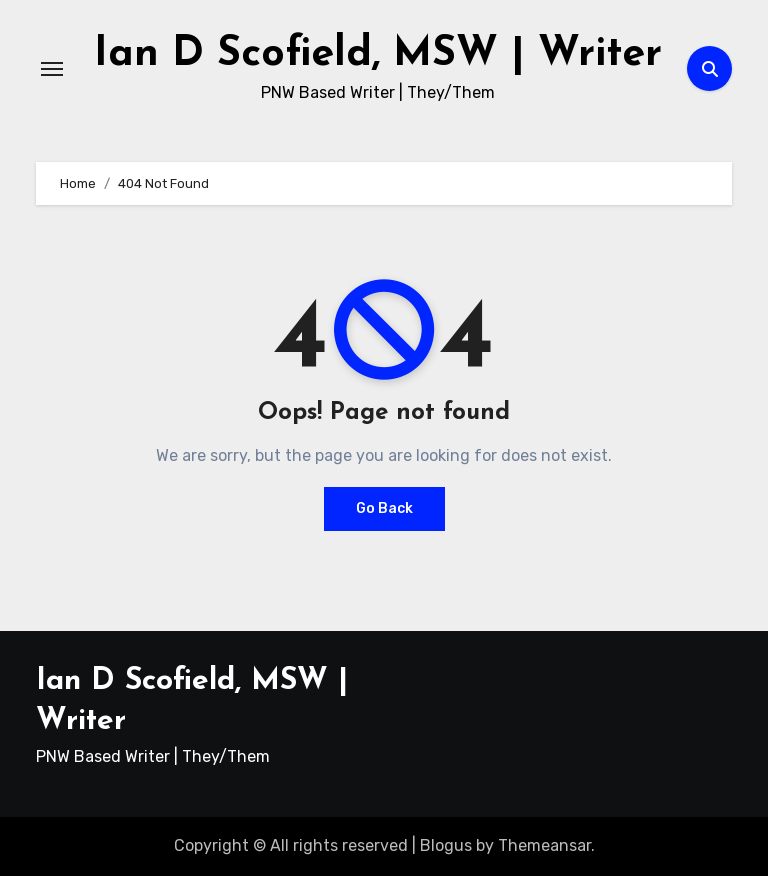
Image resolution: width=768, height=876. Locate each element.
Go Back (384, 508)
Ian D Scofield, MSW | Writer (378, 54)
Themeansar (544, 845)
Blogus (446, 845)
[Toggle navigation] (52, 69)
